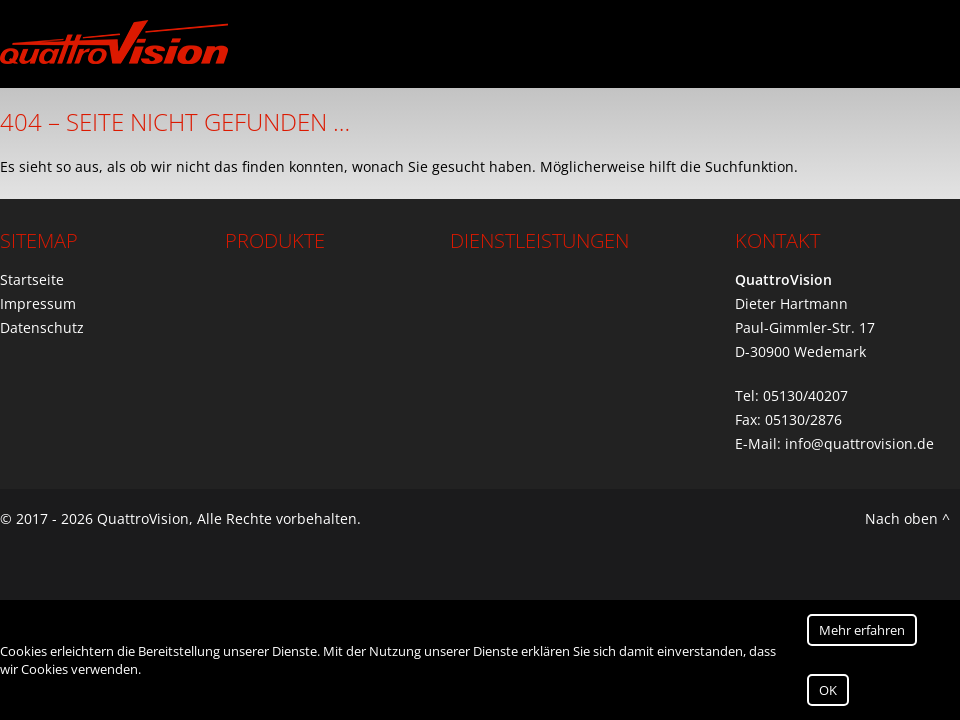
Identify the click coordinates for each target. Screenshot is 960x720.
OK (828, 690)
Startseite (32, 279)
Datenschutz (42, 327)
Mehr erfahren (862, 630)
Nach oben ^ (907, 518)
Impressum (38, 303)
